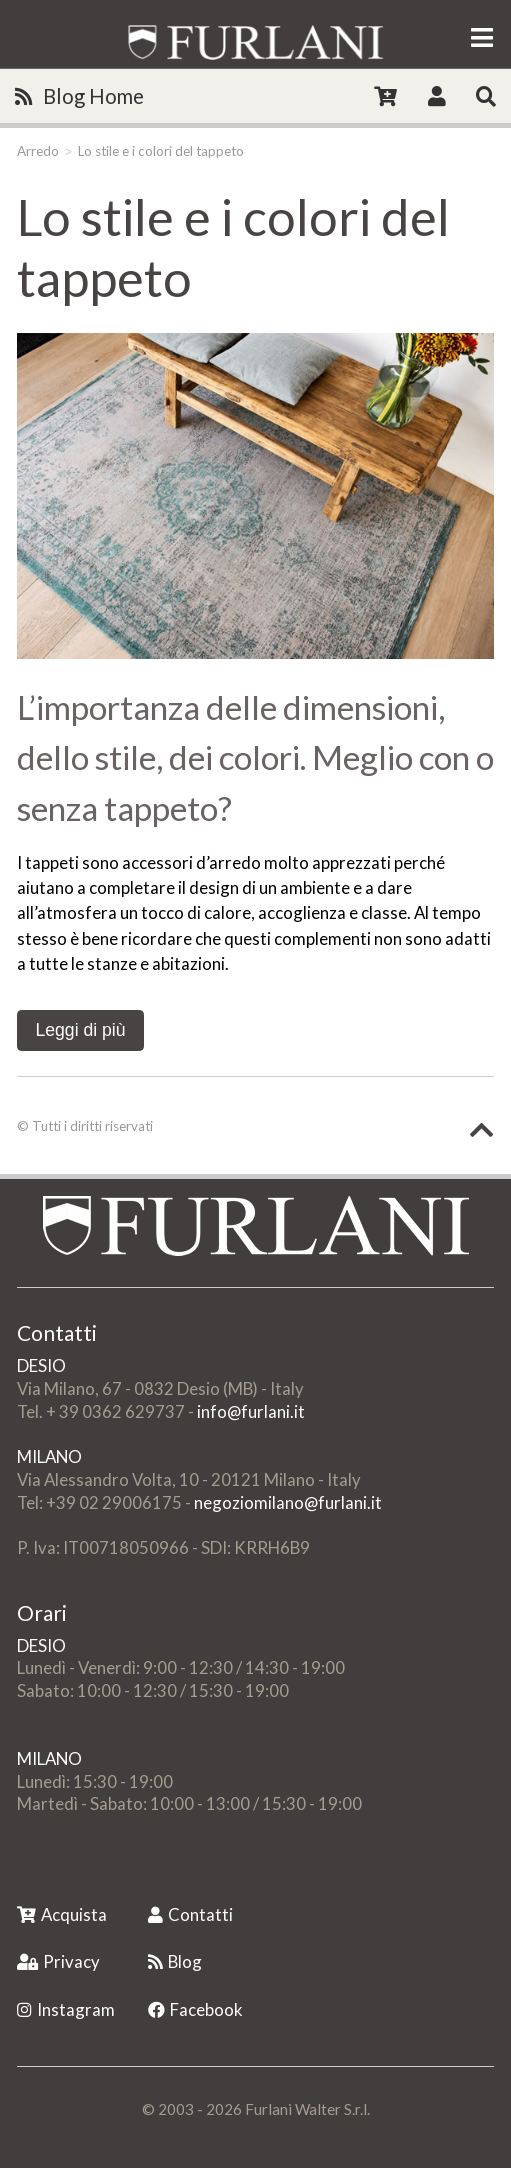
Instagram (66, 2009)
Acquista (62, 1914)
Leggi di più (80, 1030)
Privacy (58, 1961)
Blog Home (79, 96)
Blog (175, 1961)
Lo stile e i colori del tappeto (161, 151)
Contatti (190, 1914)
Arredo (38, 151)
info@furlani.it (251, 1411)
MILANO (49, 1456)
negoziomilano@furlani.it (288, 1502)
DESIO (41, 1365)
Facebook (195, 2009)
